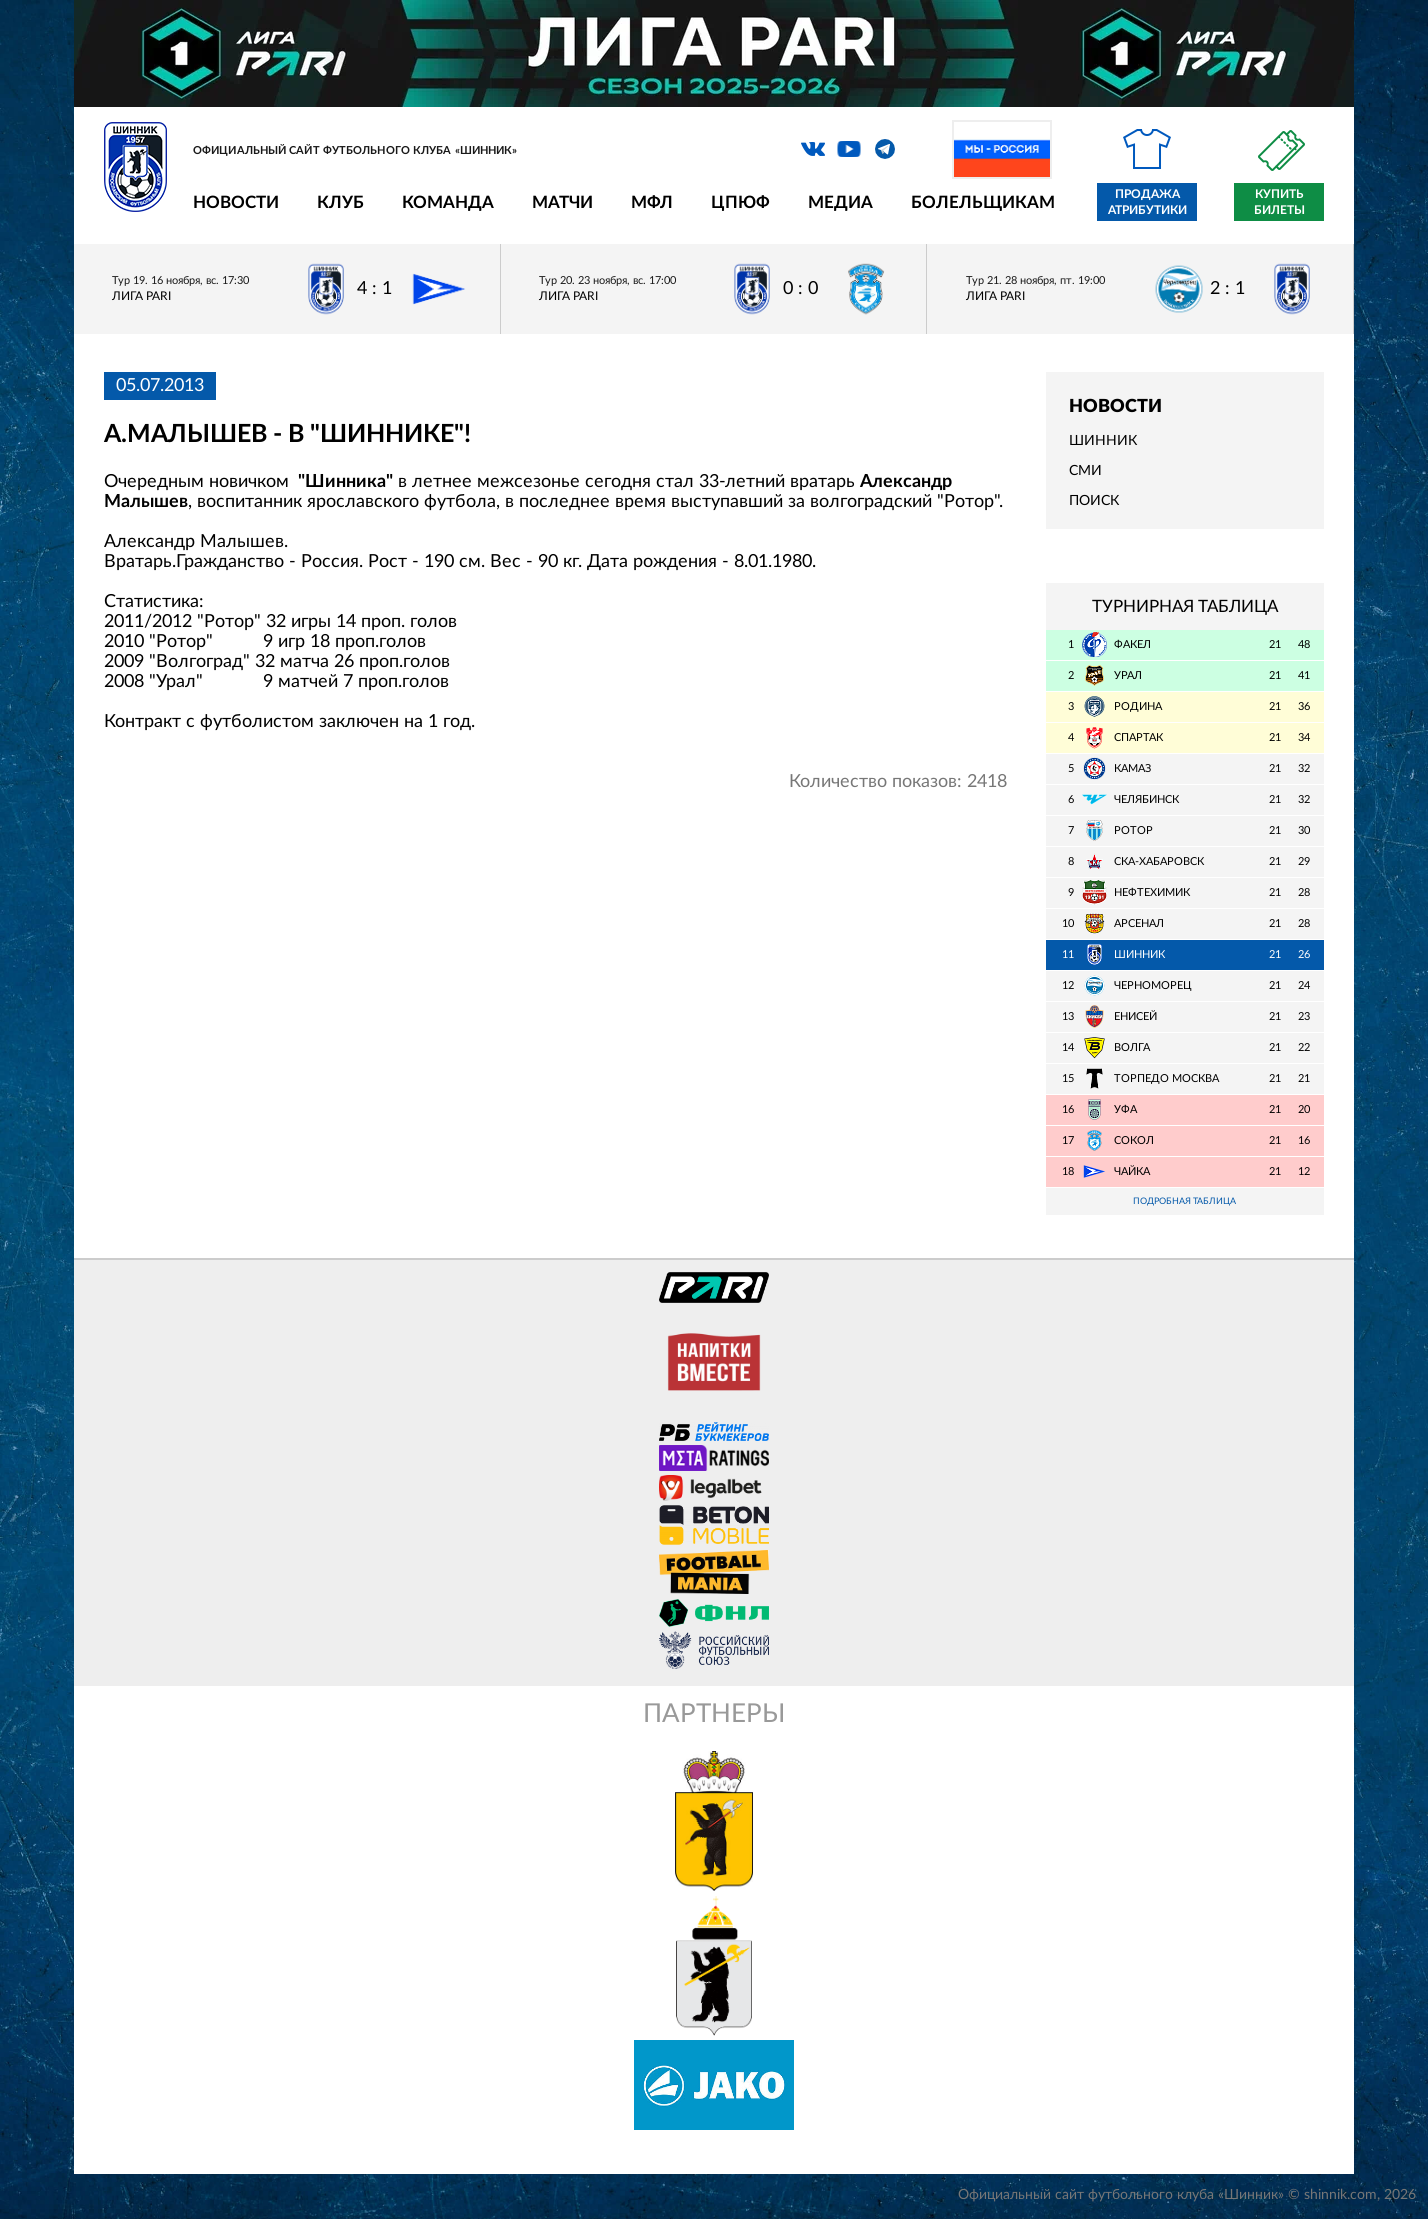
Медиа (840, 202)
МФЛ (652, 202)
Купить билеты (1279, 202)
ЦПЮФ (740, 202)
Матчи (562, 202)
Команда (448, 202)
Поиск (1094, 501)
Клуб (340, 202)
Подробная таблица (1185, 1202)
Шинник (1103, 441)
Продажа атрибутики (1147, 202)
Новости (236, 202)
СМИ (1085, 471)
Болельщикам (983, 202)
